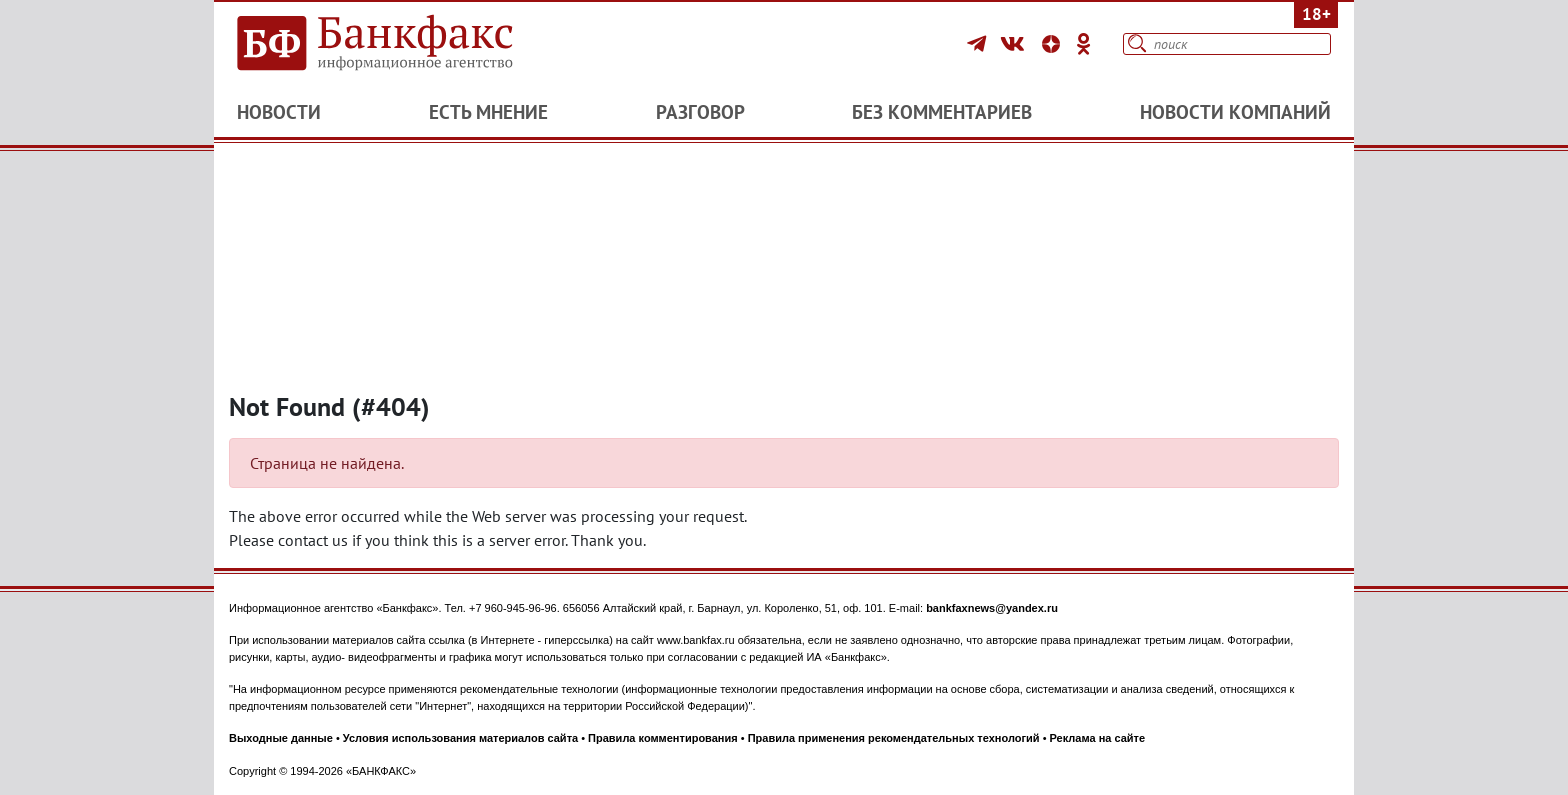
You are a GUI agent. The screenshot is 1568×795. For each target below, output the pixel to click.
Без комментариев (942, 112)
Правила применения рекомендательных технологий (894, 738)
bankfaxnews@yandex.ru (992, 608)
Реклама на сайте (1098, 738)
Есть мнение (488, 112)
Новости (279, 112)
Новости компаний (1235, 112)
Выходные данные (281, 738)
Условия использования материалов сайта (460, 738)
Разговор (700, 112)
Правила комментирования (663, 738)
